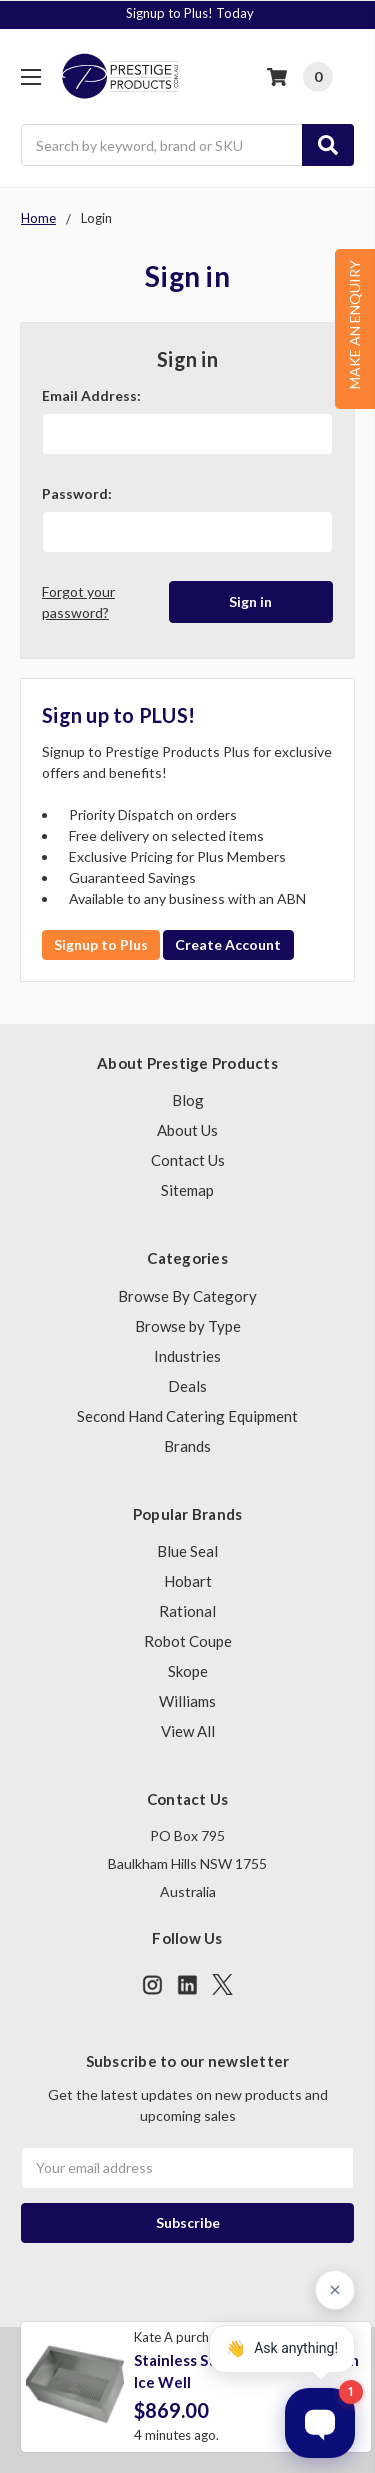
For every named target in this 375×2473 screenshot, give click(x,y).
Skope (188, 1671)
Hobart (188, 1581)
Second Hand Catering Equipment (187, 1416)
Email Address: (91, 395)
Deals (187, 1386)
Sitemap (187, 1190)
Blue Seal (187, 1551)
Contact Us (188, 1160)
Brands (187, 1446)
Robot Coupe (188, 1641)
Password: (77, 493)
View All (188, 1731)
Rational (187, 1611)
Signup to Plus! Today (190, 13)
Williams (187, 1701)
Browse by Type (188, 1326)
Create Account (228, 944)
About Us (187, 1130)
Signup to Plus (101, 944)
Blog (188, 1100)
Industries (187, 1356)
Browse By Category (187, 1296)
